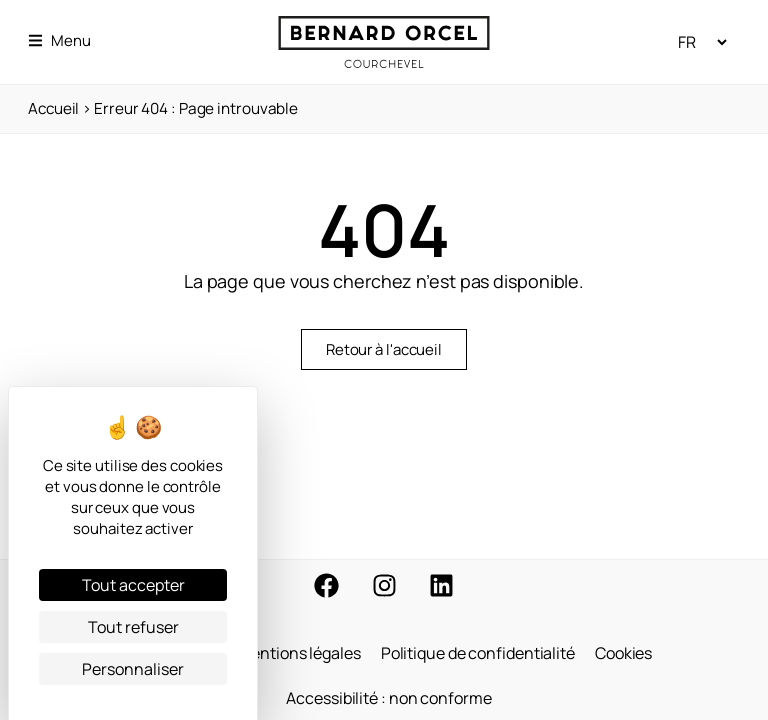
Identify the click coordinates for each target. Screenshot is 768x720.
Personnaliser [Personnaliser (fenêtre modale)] (133, 669)
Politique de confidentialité (478, 651)
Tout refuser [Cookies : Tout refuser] (133, 627)
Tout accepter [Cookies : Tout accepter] (133, 585)
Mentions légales (299, 651)
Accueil (53, 108)
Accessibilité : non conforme (388, 697)
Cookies (623, 651)
